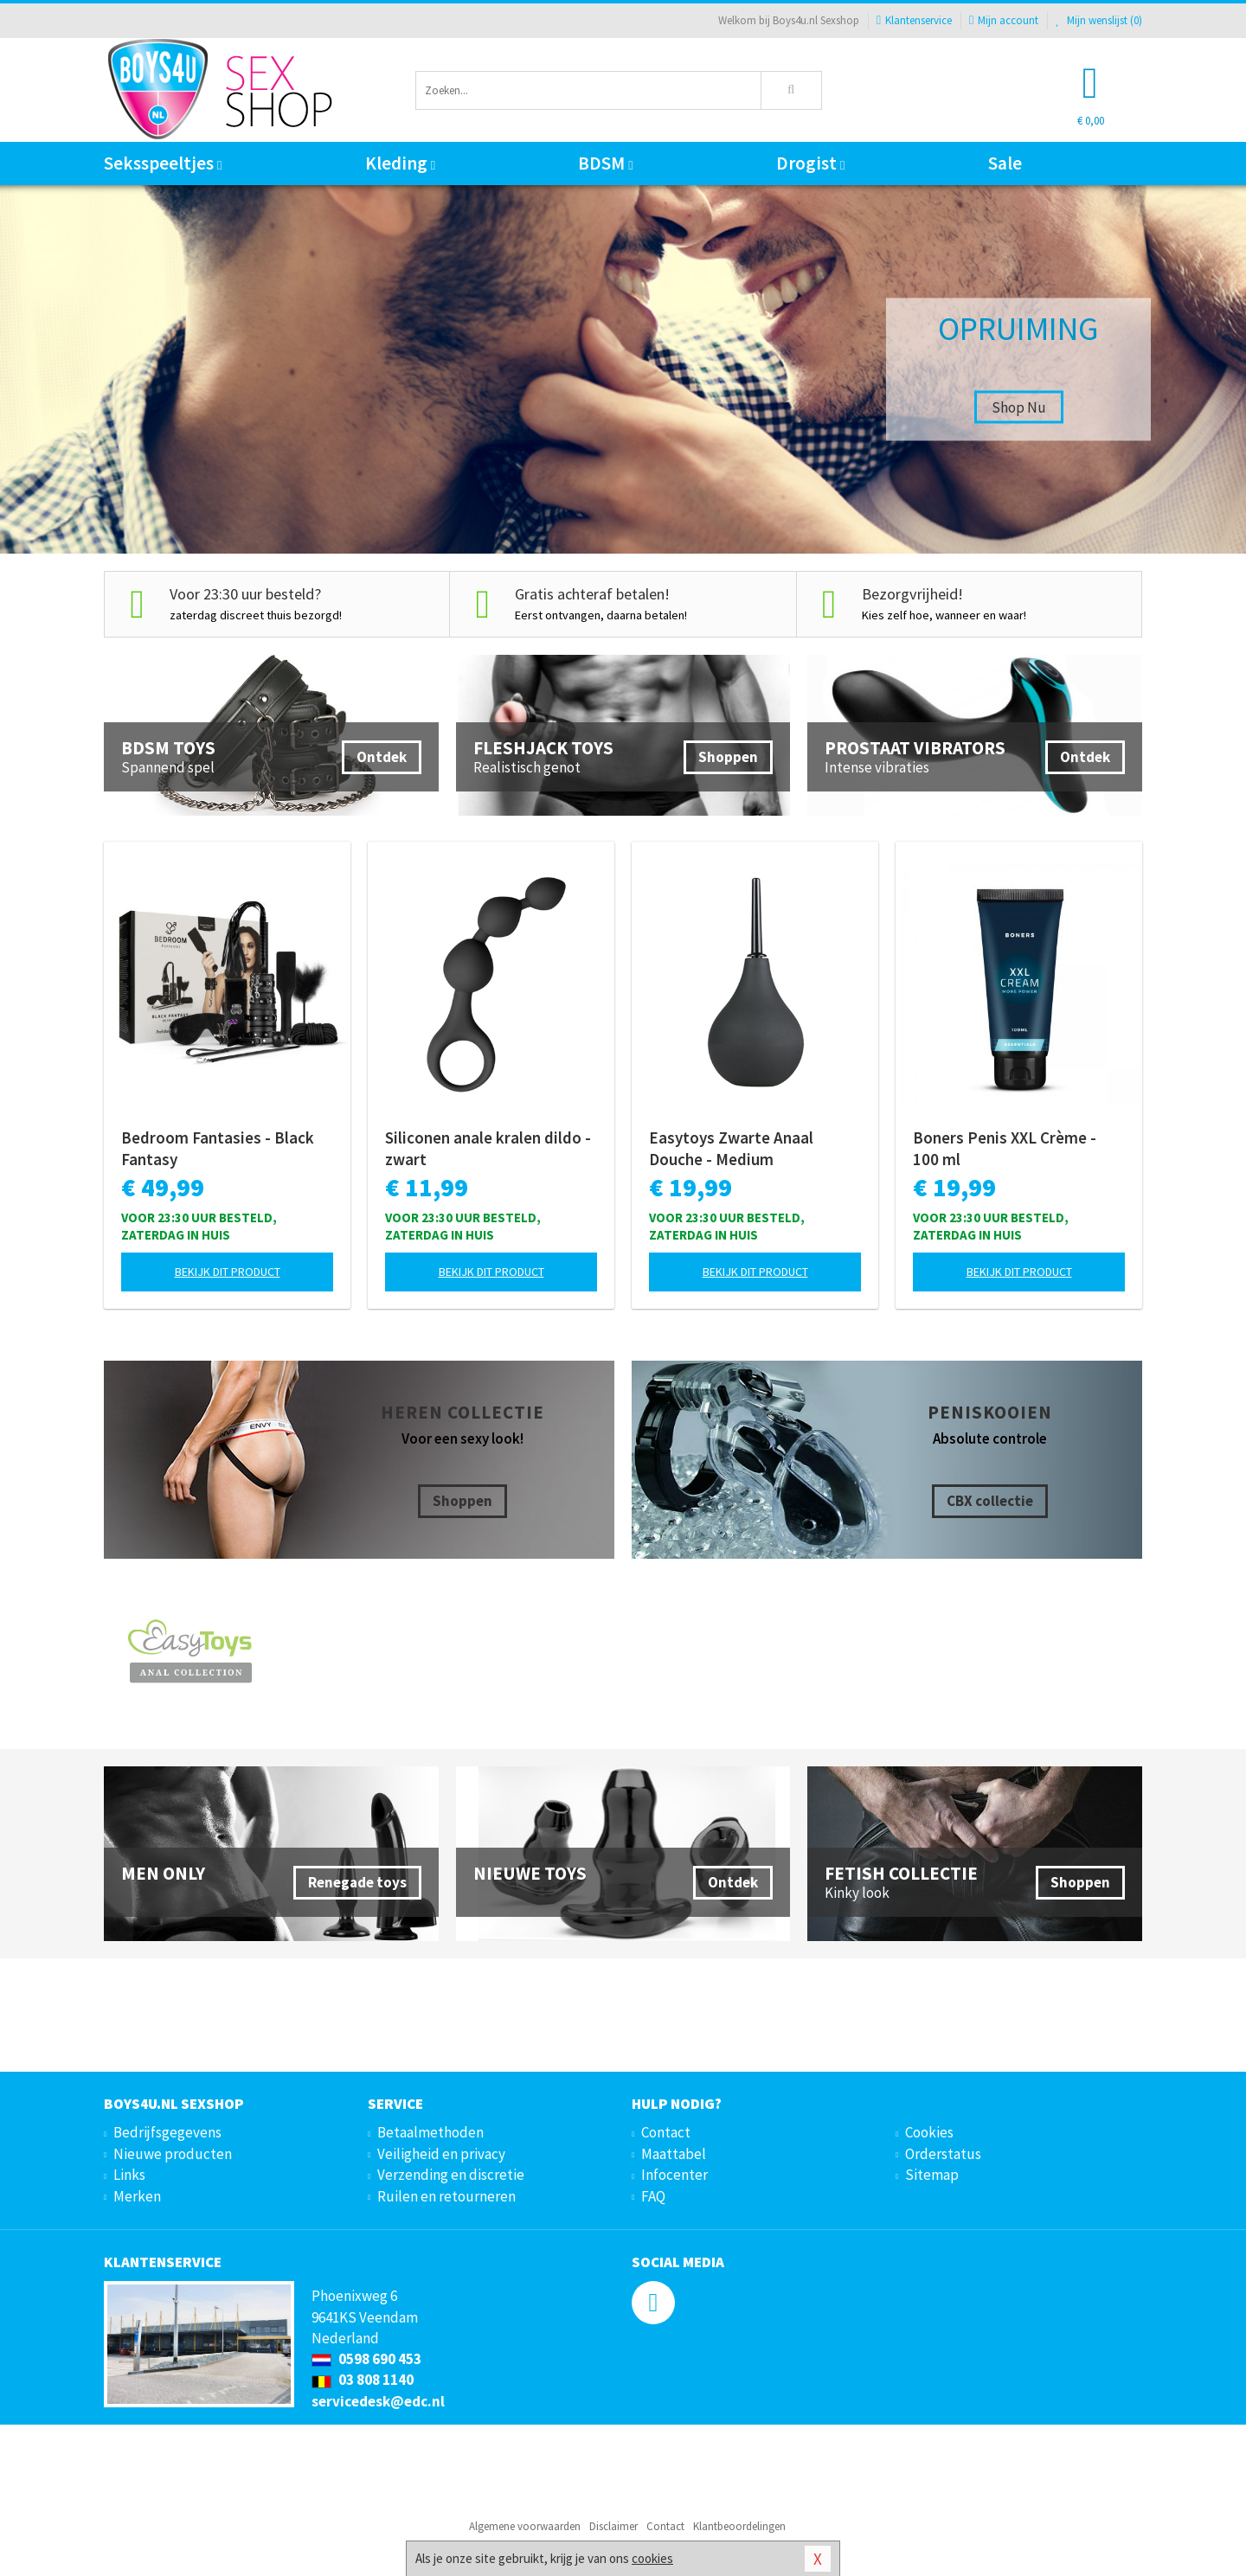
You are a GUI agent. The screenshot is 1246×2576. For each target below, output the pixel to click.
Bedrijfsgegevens (167, 2132)
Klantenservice (914, 20)
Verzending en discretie (450, 2174)
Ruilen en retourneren (446, 2196)
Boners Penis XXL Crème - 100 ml (1004, 1148)
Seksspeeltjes (163, 163)
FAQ (653, 2196)
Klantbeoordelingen (739, 2526)
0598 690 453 (366, 2358)
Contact (665, 2132)
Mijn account (1003, 20)
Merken (137, 2196)
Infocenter (674, 2174)
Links (129, 2174)
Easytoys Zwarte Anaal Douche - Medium (731, 1148)
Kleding (400, 163)
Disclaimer (613, 2526)
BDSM (605, 163)
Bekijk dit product (227, 1271)
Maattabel (673, 2153)
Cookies (929, 2132)
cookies (652, 2558)
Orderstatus (943, 2153)
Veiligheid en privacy (441, 2153)
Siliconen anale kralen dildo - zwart (488, 1148)
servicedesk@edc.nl (378, 2401)
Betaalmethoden (430, 2132)
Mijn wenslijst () (1099, 20)
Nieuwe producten (172, 2153)
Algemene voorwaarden (525, 2526)
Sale (1005, 163)
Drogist (810, 163)
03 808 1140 (363, 2379)
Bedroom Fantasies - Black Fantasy (217, 1148)
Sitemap (932, 2174)
